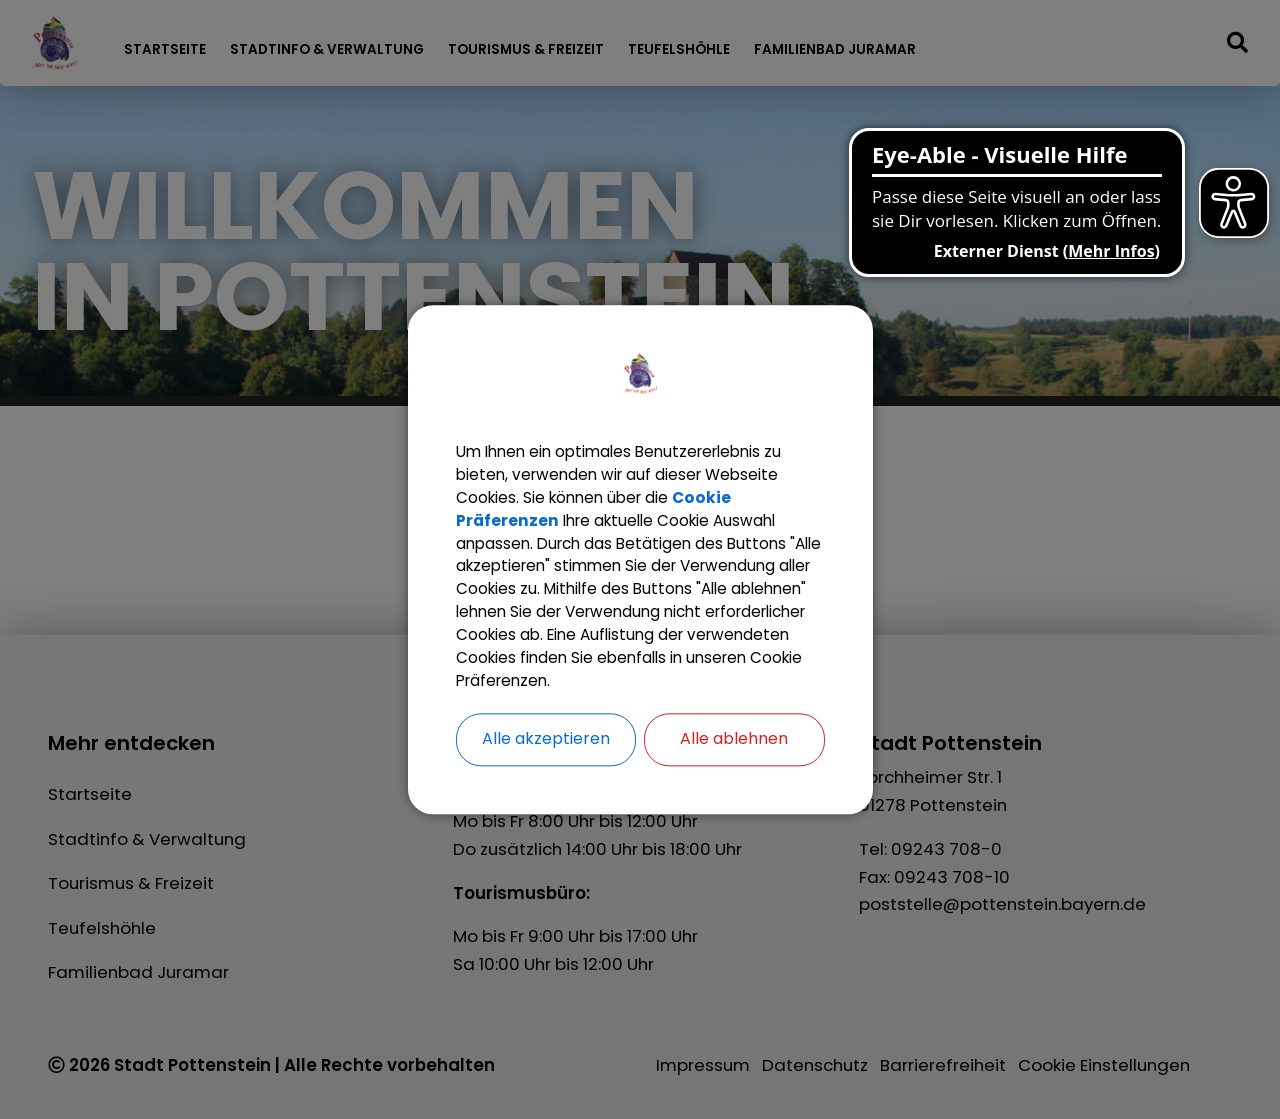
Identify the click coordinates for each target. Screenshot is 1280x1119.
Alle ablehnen (734, 756)
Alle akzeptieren (546, 756)
